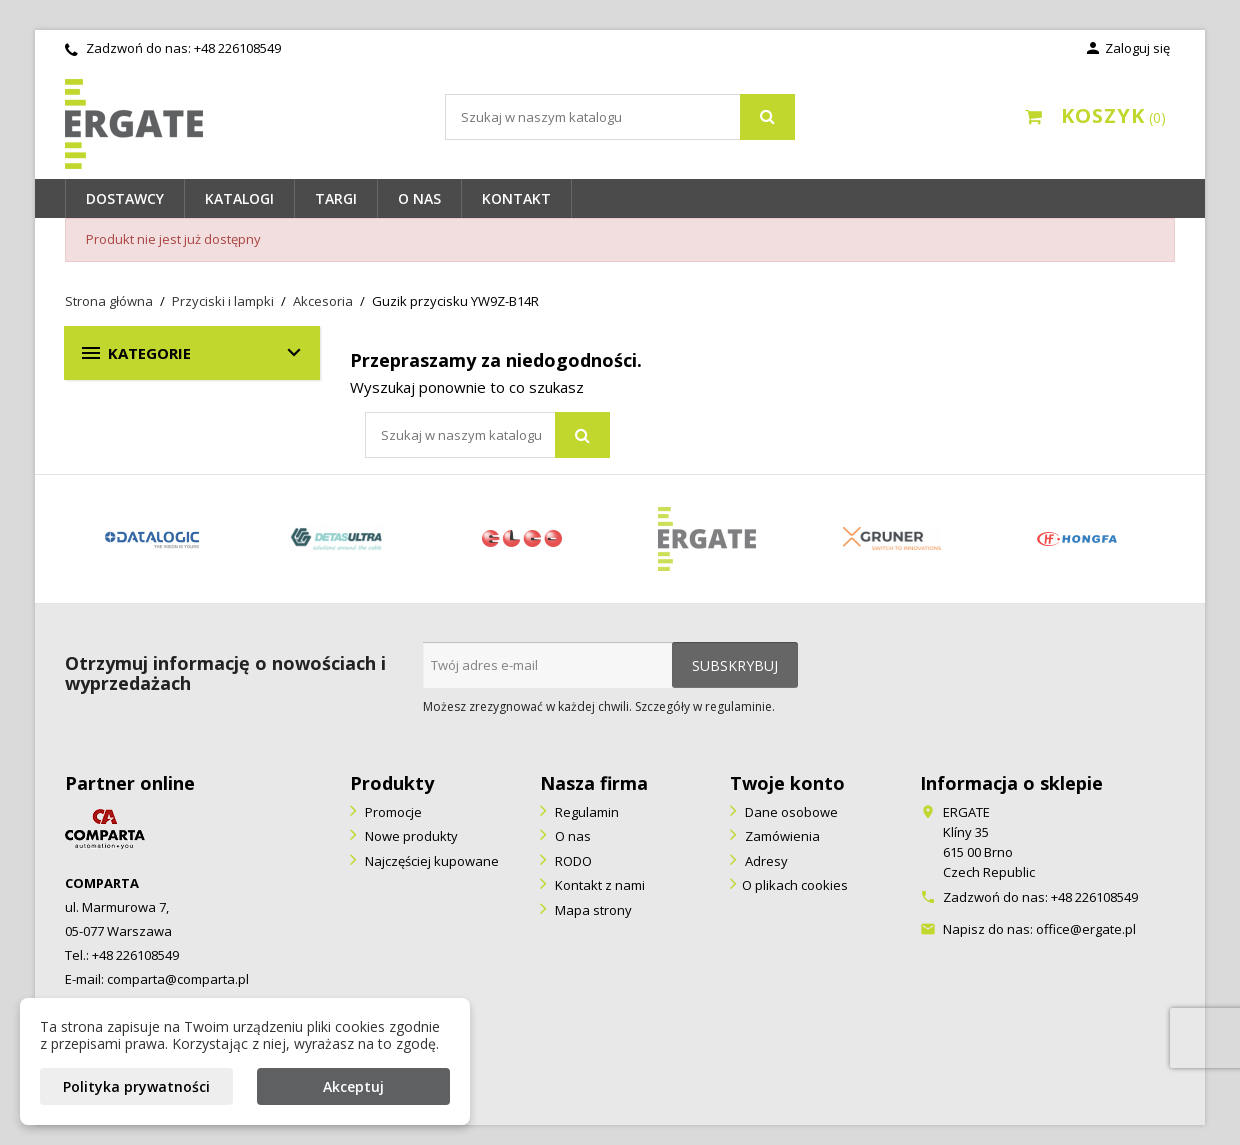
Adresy (765, 861)
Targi (336, 198)
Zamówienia (781, 836)
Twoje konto (787, 783)
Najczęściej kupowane (430, 861)
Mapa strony (592, 910)
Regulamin (585, 812)
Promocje (392, 812)
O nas (419, 198)
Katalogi (239, 198)
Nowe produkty (410, 836)
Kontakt (516, 198)
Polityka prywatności (136, 1086)
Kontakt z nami (598, 885)
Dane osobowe (790, 812)
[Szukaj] (620, 117)
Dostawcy (125, 198)
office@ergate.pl (1086, 929)
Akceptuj (353, 1086)
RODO (572, 861)
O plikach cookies (795, 885)
